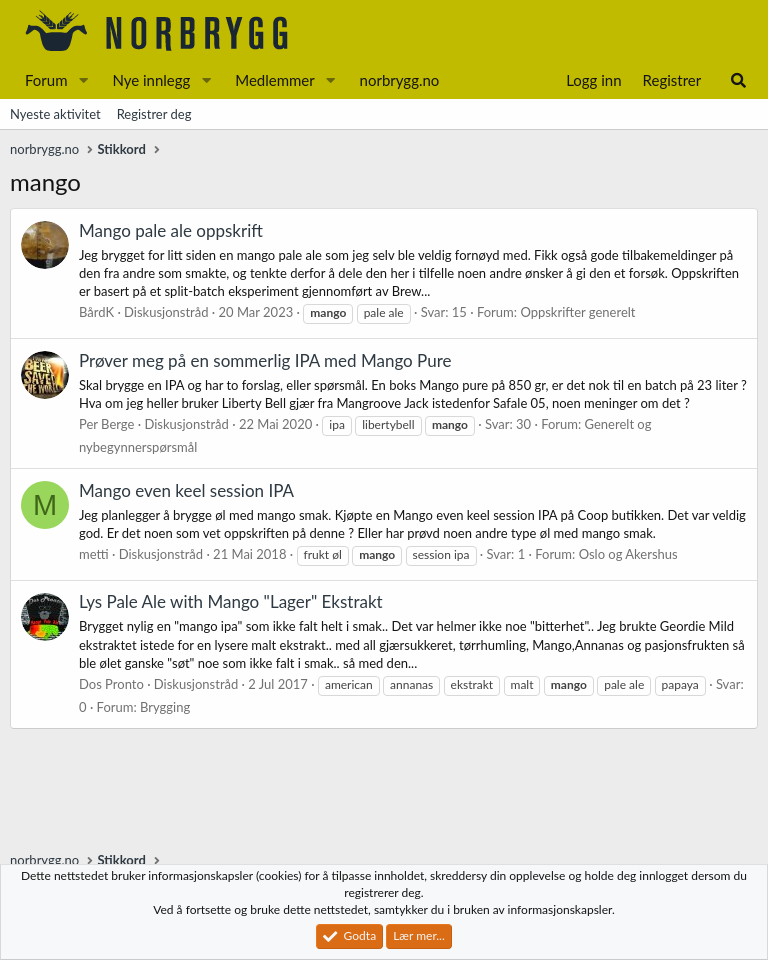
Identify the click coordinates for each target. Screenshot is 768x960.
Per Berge (106, 424)
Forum (46, 80)
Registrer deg (154, 114)
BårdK (96, 312)
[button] (83, 80)
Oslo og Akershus (628, 554)
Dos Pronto (111, 684)
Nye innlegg (151, 80)
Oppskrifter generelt (577, 312)
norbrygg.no (400, 80)
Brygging (165, 707)
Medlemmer (275, 80)
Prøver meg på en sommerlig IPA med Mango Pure (265, 360)
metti (94, 554)
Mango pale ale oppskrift (171, 230)
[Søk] (738, 80)
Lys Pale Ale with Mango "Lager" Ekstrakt (231, 601)
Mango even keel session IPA (186, 490)
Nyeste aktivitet (55, 114)
